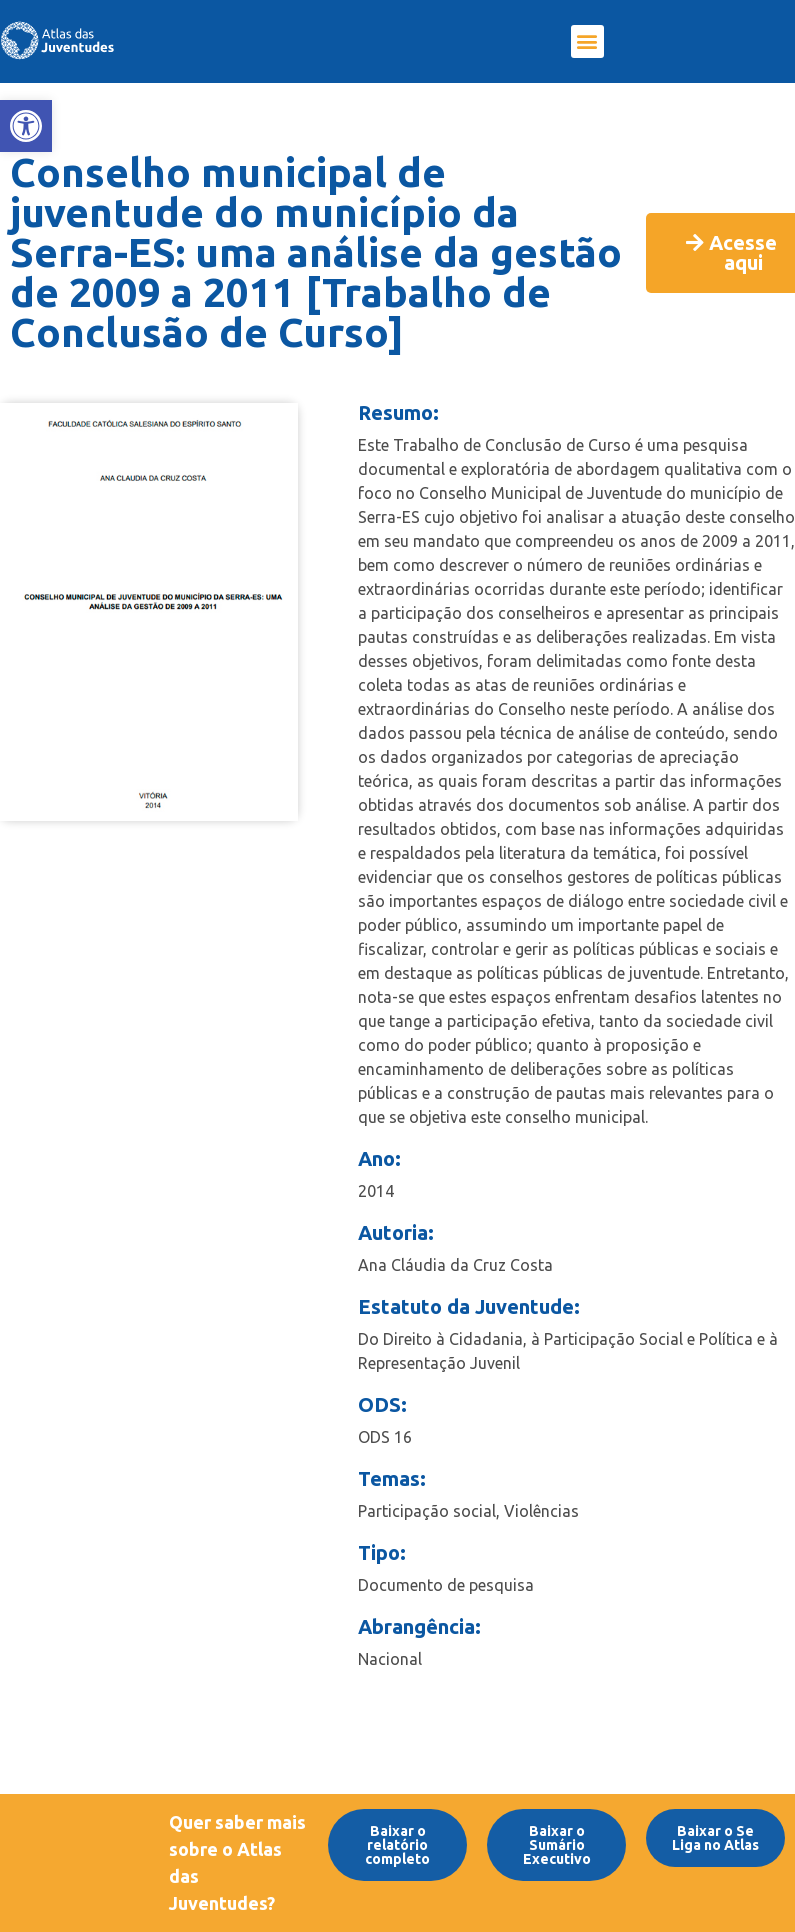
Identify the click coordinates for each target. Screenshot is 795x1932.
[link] (26, 126)
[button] (587, 41)
